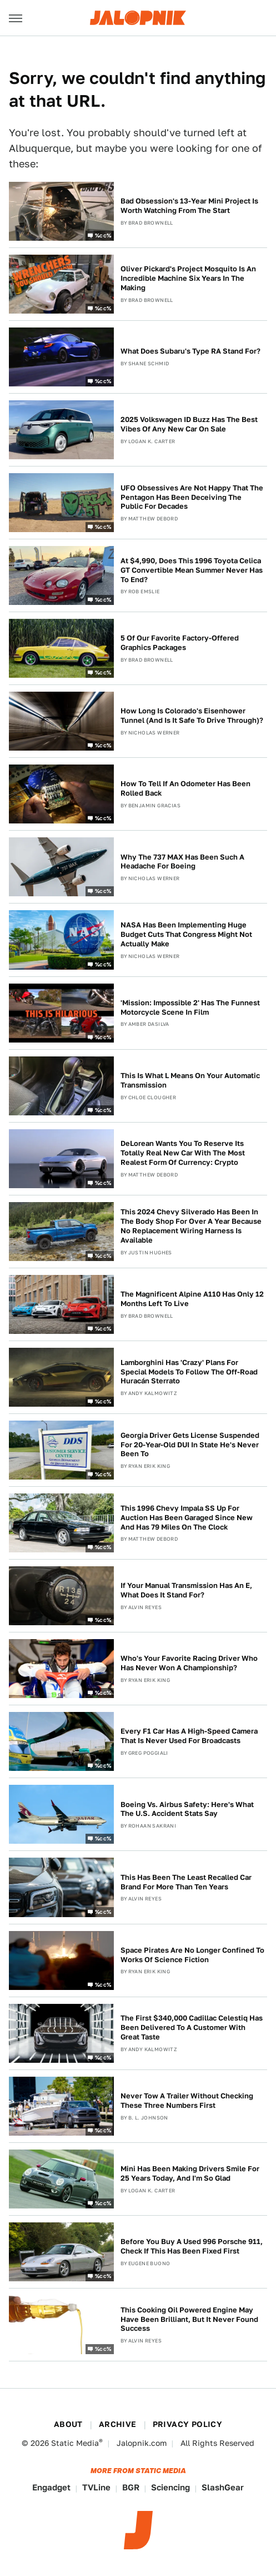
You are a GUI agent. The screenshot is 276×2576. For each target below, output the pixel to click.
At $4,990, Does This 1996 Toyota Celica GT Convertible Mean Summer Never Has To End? (192, 570)
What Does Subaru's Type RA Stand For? (190, 351)
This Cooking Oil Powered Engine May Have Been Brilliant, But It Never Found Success (189, 2319)
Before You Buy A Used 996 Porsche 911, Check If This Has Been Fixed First (192, 2246)
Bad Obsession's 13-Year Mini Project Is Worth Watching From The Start (189, 206)
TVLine (96, 2487)
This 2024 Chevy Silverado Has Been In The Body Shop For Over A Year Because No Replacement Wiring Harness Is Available (191, 1226)
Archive (118, 2424)
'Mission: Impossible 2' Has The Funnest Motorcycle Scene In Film (190, 1007)
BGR (130, 2487)
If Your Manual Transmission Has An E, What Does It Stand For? (186, 1590)
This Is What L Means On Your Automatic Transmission (190, 1080)
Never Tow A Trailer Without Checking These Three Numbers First (187, 2101)
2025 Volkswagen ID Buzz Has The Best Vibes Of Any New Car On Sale (189, 424)
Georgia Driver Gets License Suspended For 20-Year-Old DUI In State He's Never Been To (190, 1444)
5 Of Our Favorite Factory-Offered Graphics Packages (180, 643)
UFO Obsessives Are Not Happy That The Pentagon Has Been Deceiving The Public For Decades (192, 497)
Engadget (51, 2487)
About (68, 2424)
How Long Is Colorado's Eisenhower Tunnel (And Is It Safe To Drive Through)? (192, 715)
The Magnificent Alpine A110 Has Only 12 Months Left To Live (192, 1299)
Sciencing (170, 2487)
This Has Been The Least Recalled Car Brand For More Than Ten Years (186, 1882)
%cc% (103, 234)
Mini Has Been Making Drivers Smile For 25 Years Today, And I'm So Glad (190, 2173)
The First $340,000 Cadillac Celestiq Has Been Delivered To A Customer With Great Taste (192, 2027)
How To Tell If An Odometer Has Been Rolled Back (185, 788)
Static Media (75, 2443)
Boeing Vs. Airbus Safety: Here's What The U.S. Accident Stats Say (187, 1809)
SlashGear (223, 2487)
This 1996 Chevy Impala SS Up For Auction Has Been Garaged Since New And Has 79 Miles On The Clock (187, 1517)
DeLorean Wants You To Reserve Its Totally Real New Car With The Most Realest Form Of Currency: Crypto (183, 1153)
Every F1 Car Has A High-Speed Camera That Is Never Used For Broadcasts (189, 1736)
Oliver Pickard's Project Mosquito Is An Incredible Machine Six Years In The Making (188, 278)
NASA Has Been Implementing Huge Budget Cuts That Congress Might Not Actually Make (186, 934)
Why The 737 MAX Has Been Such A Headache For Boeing (182, 862)
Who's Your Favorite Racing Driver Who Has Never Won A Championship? (189, 1663)
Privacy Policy (188, 2424)
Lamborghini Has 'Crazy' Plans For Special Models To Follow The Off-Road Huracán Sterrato (189, 1372)
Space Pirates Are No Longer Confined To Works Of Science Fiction (192, 1955)
